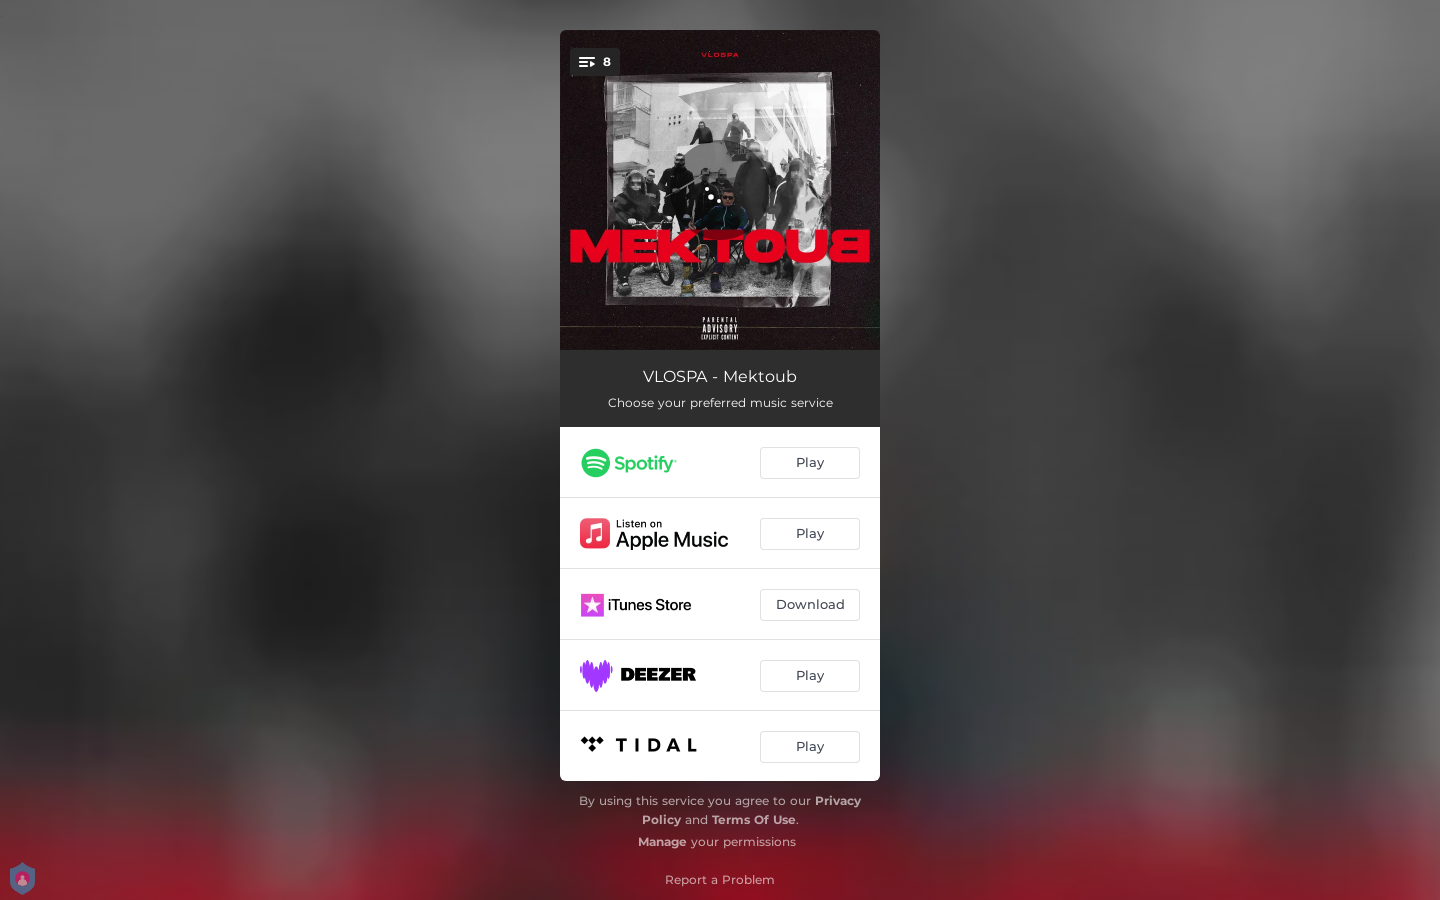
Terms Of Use (754, 819)
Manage (662, 841)
